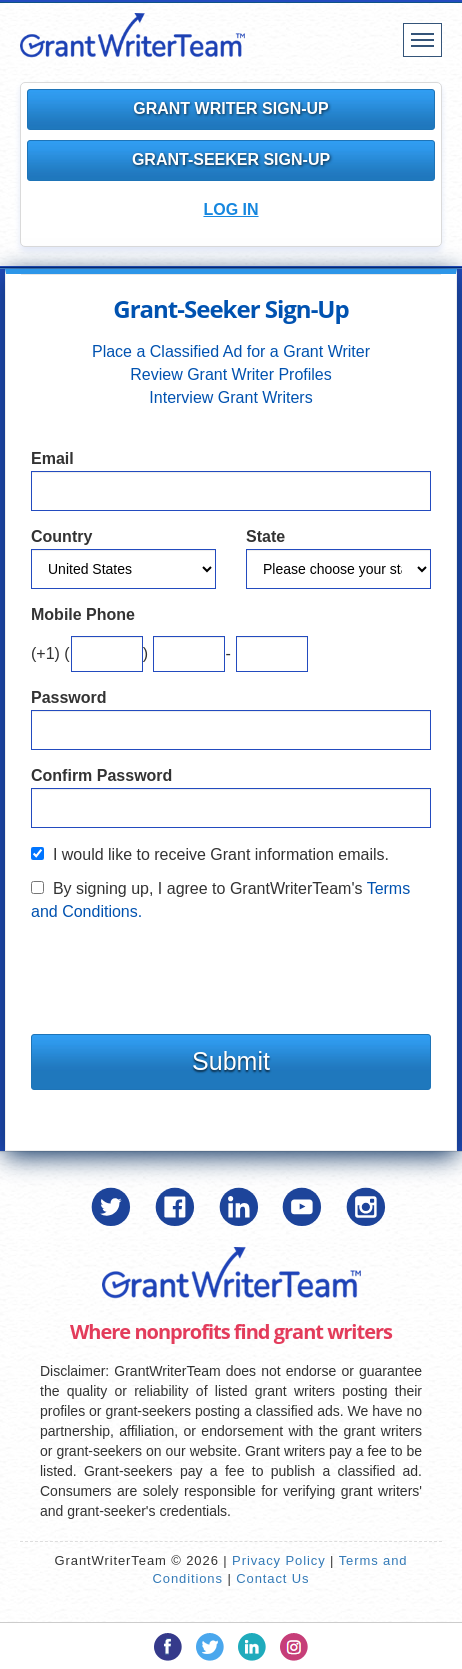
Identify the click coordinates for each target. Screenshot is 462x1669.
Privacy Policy (279, 1560)
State (265, 536)
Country (61, 536)
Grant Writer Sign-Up (231, 108)
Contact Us (272, 1578)
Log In (230, 209)
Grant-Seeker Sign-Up (231, 159)
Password (69, 697)
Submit (231, 1061)
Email (52, 458)
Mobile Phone (83, 614)
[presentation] (183, 973)
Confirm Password (101, 775)
